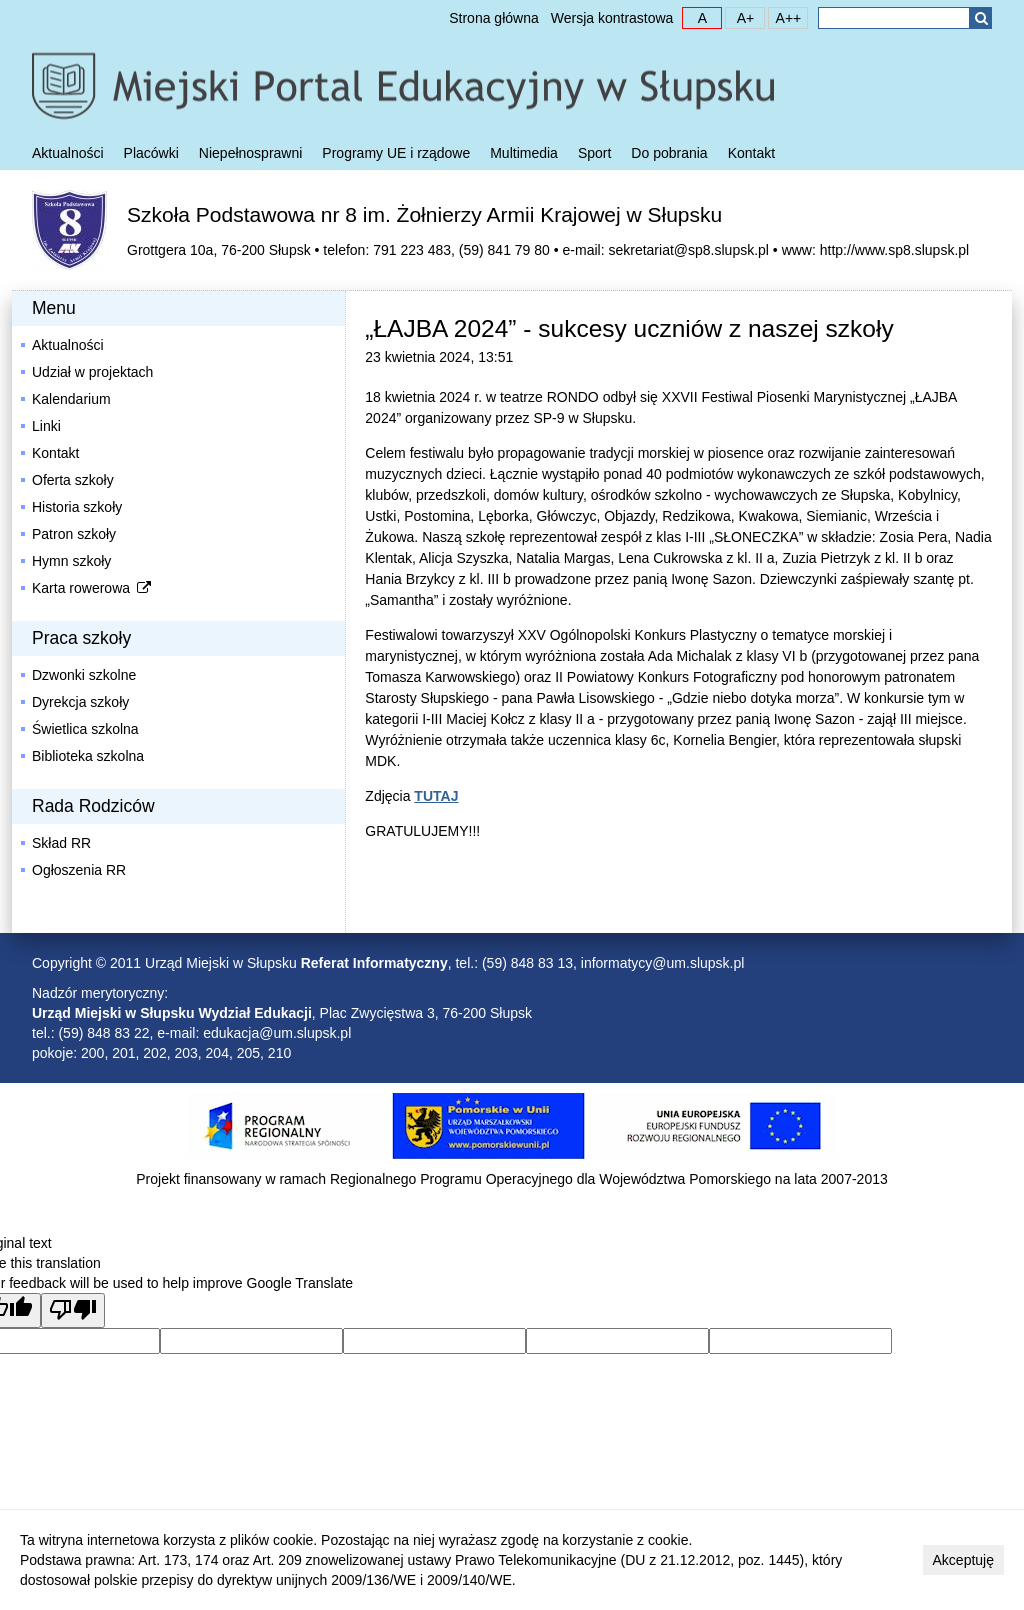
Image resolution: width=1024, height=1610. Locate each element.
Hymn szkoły (71, 561)
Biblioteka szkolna (88, 756)
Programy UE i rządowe (396, 153)
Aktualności (68, 153)
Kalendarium (71, 399)
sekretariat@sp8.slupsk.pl (688, 250)
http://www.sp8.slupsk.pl (894, 250)
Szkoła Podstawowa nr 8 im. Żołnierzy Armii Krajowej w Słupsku (424, 214)
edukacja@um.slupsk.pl (277, 1033)
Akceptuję (963, 1560)
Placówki (151, 153)
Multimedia (524, 153)
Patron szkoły (74, 534)
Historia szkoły (77, 507)
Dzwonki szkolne (84, 675)
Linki (46, 426)
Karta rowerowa (93, 588)
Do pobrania (669, 153)
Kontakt (751, 153)
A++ (785, 17)
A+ (740, 17)
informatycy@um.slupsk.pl (663, 963)
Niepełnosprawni (251, 153)
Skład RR (61, 843)
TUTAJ (436, 796)
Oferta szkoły (73, 480)
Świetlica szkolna (85, 729)
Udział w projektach (92, 372)
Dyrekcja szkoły (80, 702)
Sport (594, 153)
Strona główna (494, 18)
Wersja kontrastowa (612, 18)
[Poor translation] (73, 1310)
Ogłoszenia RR (79, 870)
